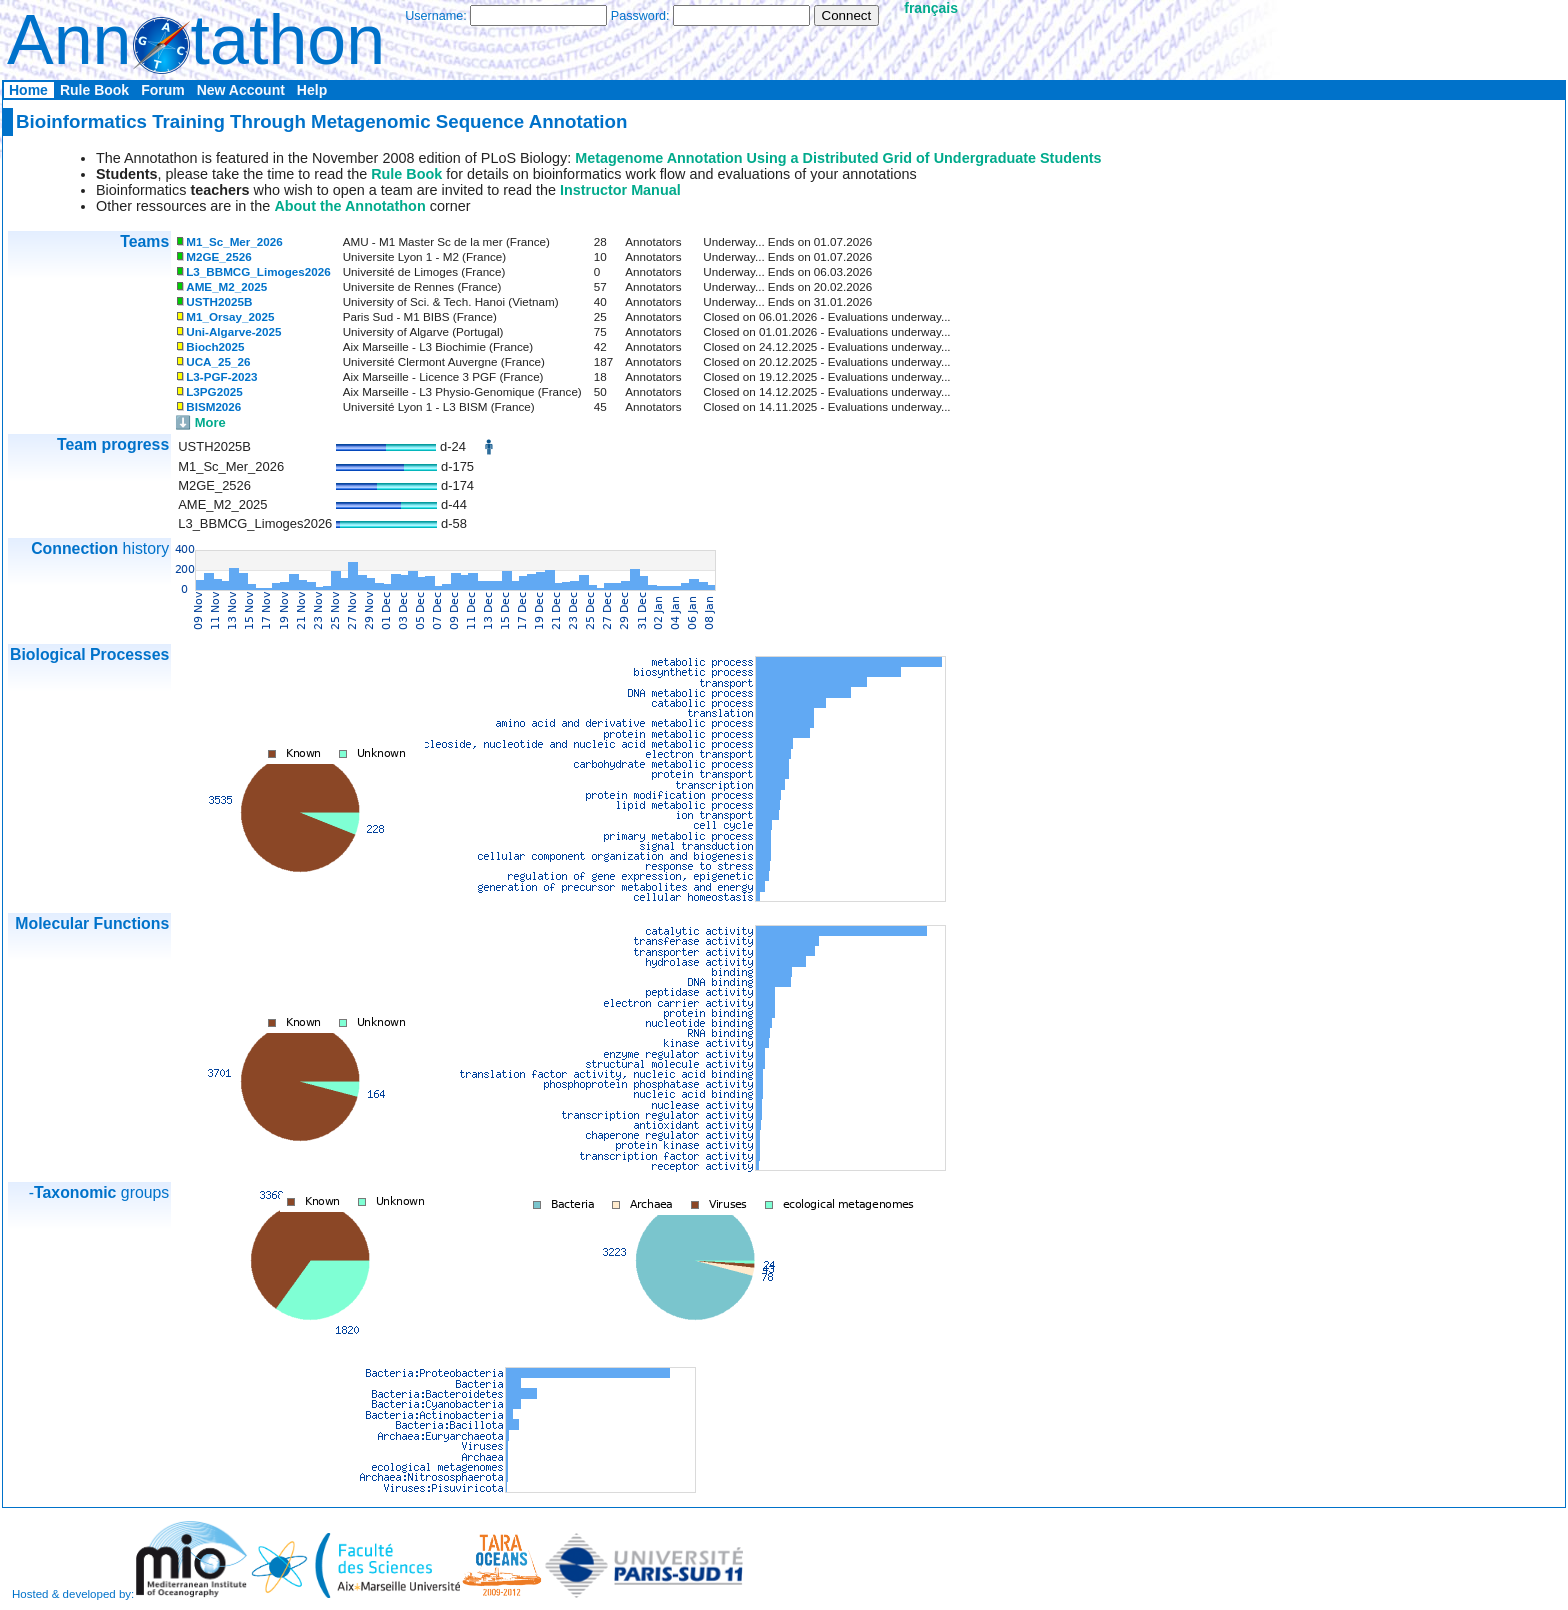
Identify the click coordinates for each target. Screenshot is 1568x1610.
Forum (163, 90)
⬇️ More (200, 422)
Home (28, 90)
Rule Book (94, 90)
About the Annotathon (349, 206)
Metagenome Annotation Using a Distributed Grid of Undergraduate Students (838, 158)
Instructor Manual (620, 190)
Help (312, 90)
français (931, 8)
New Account (241, 90)
